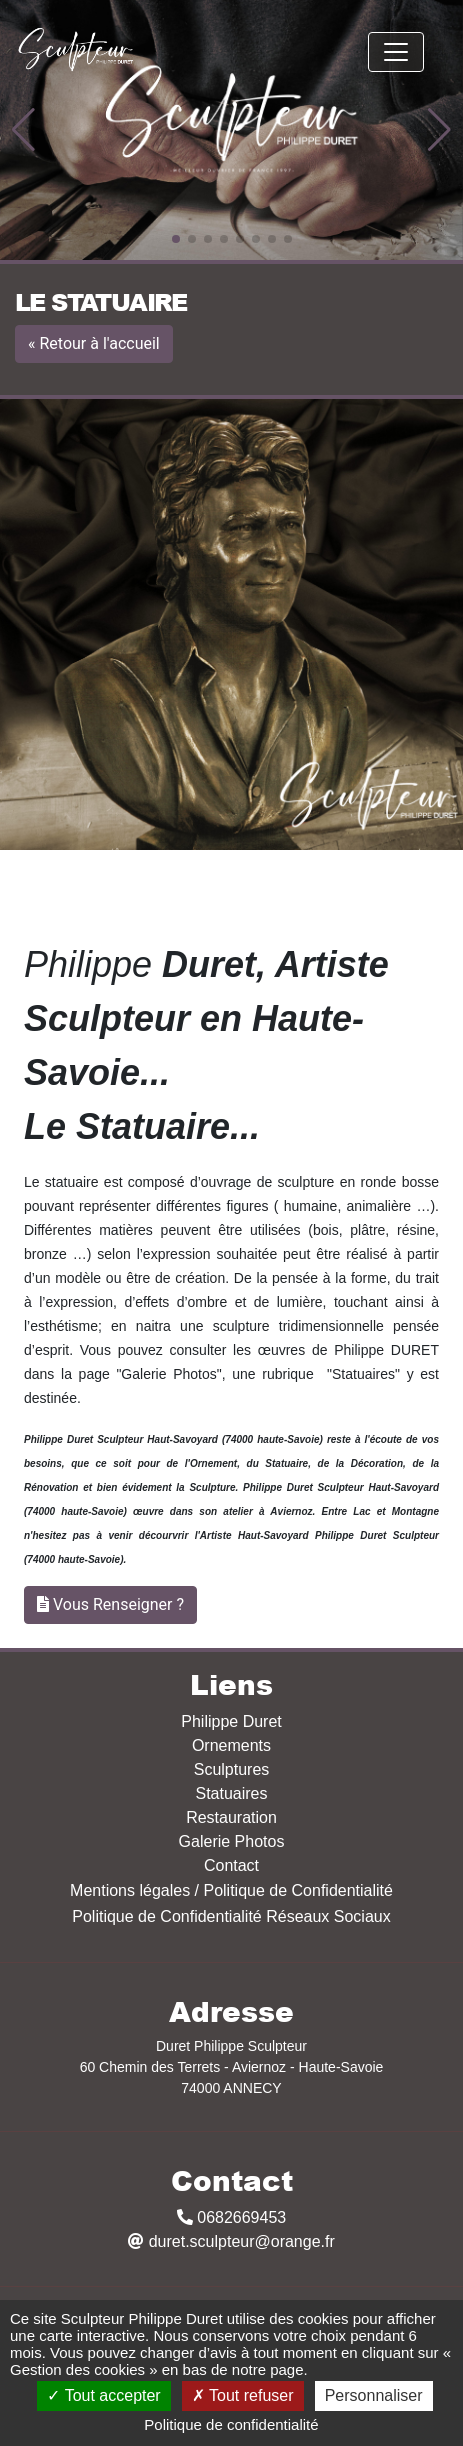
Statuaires (231, 1793)
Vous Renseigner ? (118, 1604)
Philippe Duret (231, 1721)
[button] (23, 130)
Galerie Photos (232, 1841)
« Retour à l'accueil (94, 343)
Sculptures (232, 1769)
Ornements (231, 1745)
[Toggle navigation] (396, 52)
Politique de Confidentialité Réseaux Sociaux (231, 1916)
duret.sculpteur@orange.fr (231, 2241)
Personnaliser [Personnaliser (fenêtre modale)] (374, 2395)
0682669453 (231, 2217)
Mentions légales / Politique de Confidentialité (231, 1890)
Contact (231, 1865)
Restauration (231, 1817)
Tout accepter (103, 2395)
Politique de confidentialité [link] (231, 2424)
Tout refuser (243, 2395)
